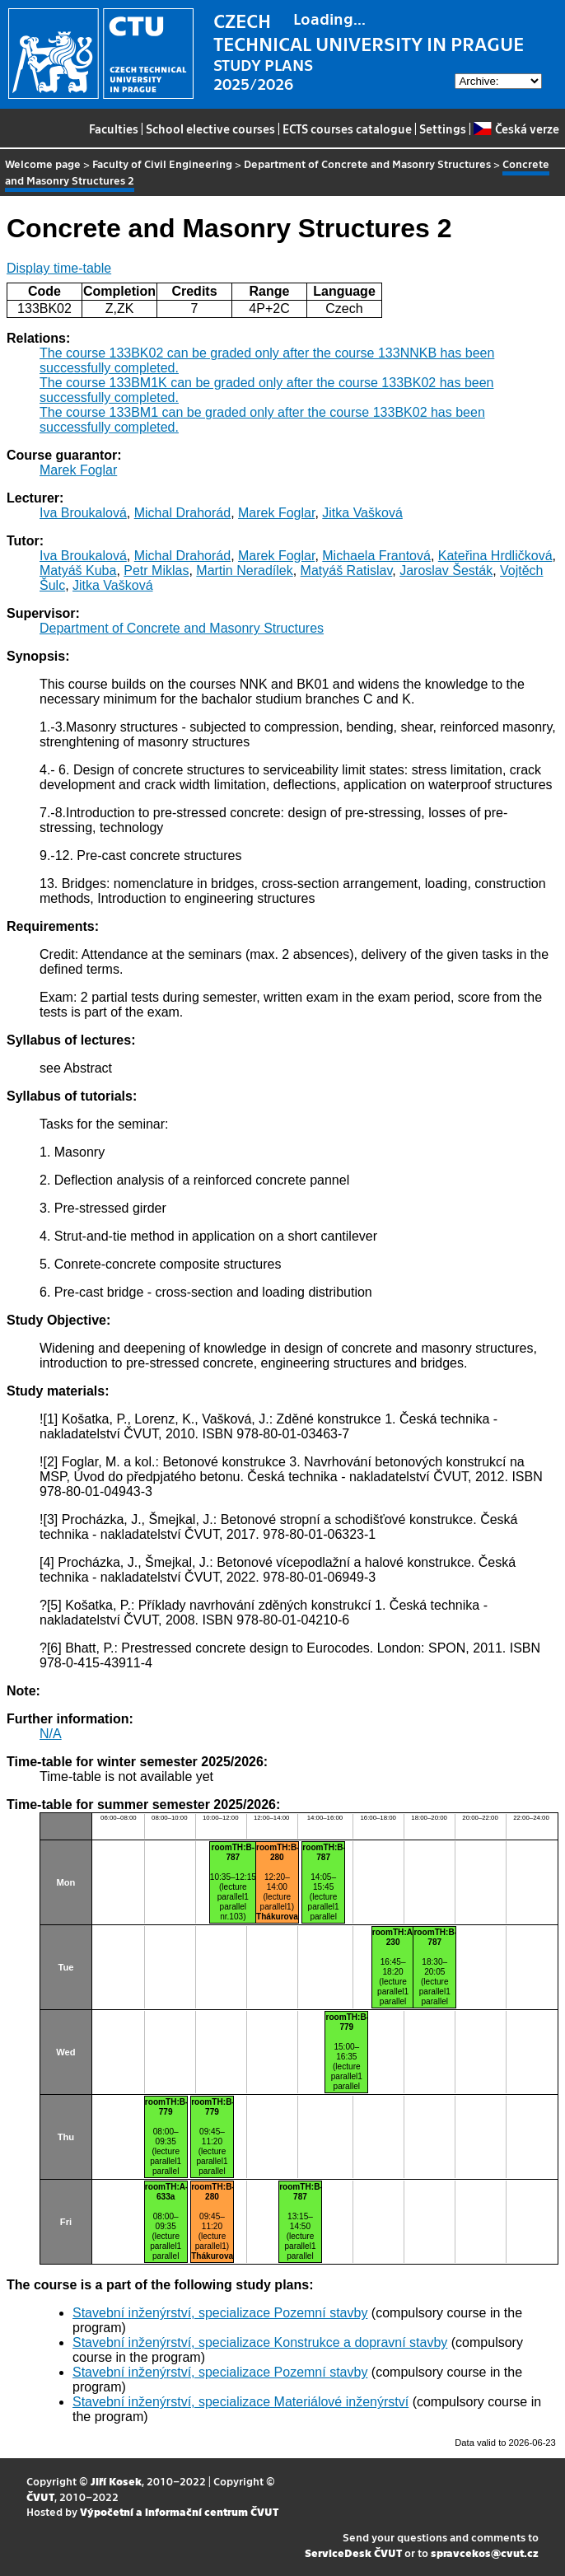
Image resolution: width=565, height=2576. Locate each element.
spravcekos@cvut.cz (485, 2552)
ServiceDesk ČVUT (353, 2552)
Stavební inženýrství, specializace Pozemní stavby (219, 2313)
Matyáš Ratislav (347, 570)
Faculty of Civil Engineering (162, 163)
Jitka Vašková (362, 513)
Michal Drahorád (182, 513)
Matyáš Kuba (78, 570)
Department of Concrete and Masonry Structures (367, 163)
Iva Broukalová (83, 513)
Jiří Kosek (116, 2481)
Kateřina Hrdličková (495, 556)
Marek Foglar (78, 470)
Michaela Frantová (376, 556)
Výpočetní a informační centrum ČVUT (179, 2511)
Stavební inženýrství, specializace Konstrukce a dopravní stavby (259, 2342)
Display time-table (59, 268)
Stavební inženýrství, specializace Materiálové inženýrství (240, 2402)
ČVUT (40, 2496)
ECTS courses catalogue (347, 128)
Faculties (113, 128)
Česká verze (516, 128)
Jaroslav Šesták (446, 570)
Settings (442, 128)
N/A (51, 1734)
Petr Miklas (156, 570)
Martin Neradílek (244, 570)
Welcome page (43, 163)
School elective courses (210, 128)
